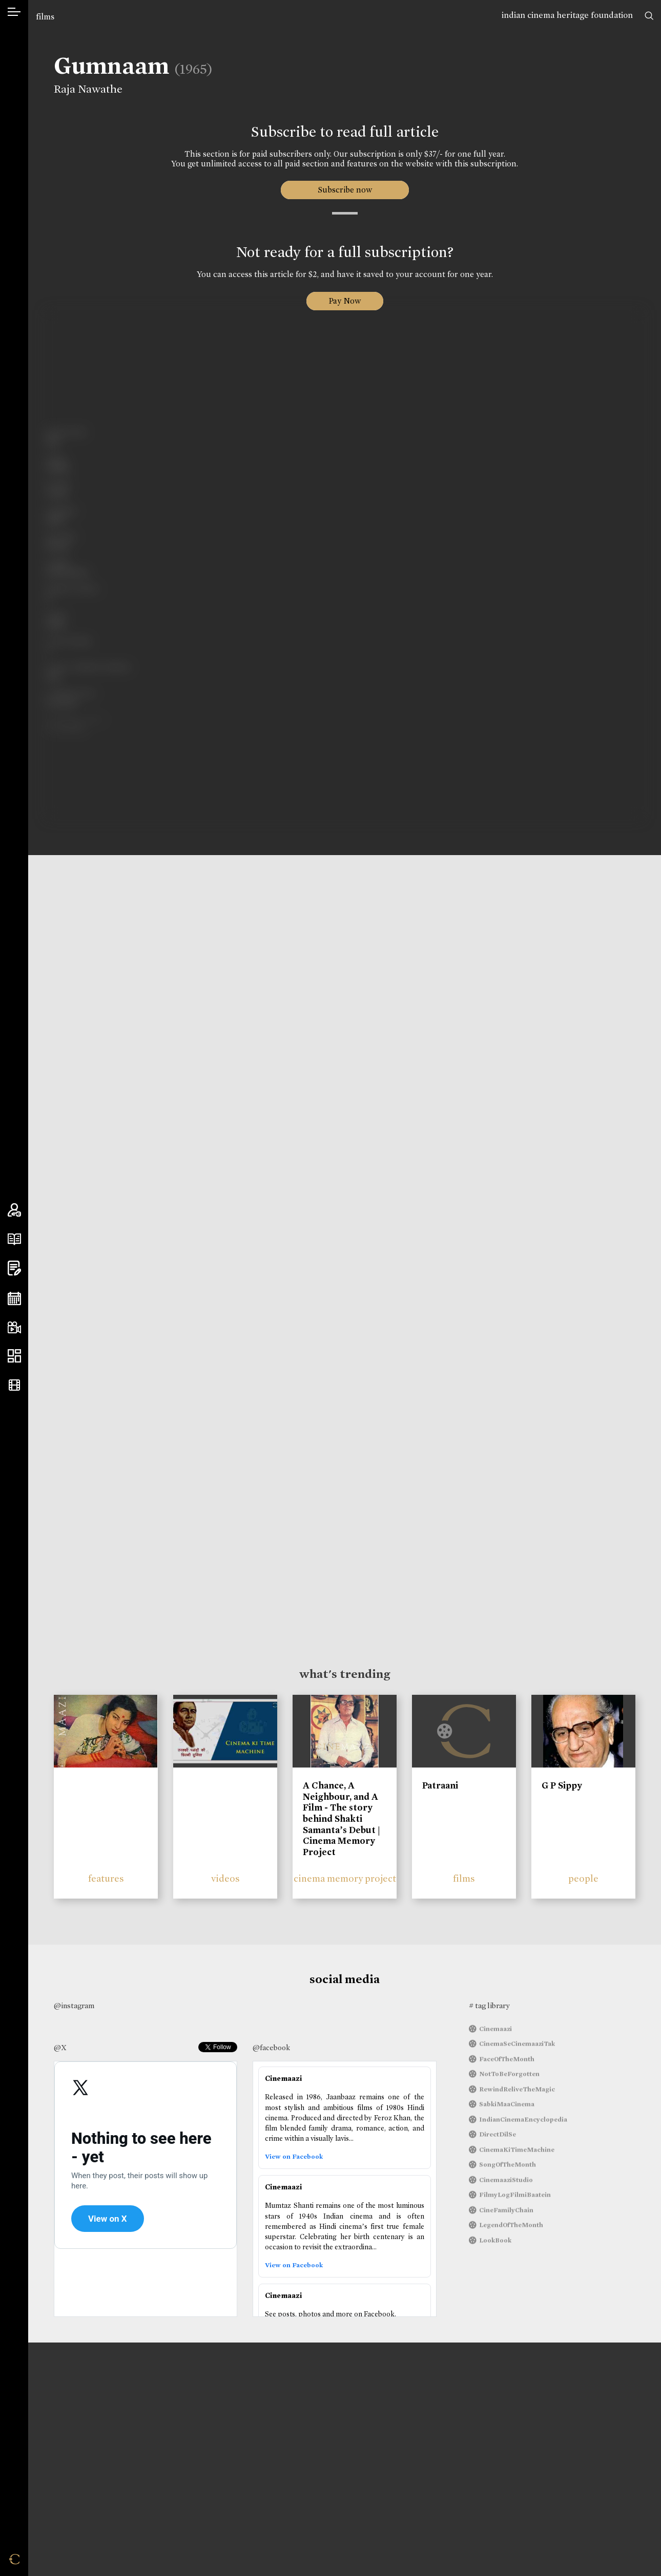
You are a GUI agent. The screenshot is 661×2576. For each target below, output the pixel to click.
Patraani (440, 1785)
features (106, 1878)
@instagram (74, 2005)
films (45, 16)
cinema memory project (345, 1878)
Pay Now (344, 301)
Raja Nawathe (88, 89)
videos (225, 1878)
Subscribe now (344, 190)
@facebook (271, 2047)
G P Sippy (562, 1785)
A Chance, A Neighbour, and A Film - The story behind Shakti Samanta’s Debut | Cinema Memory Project (341, 1819)
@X (60, 2047)
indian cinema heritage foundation (567, 15)
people (583, 1878)
